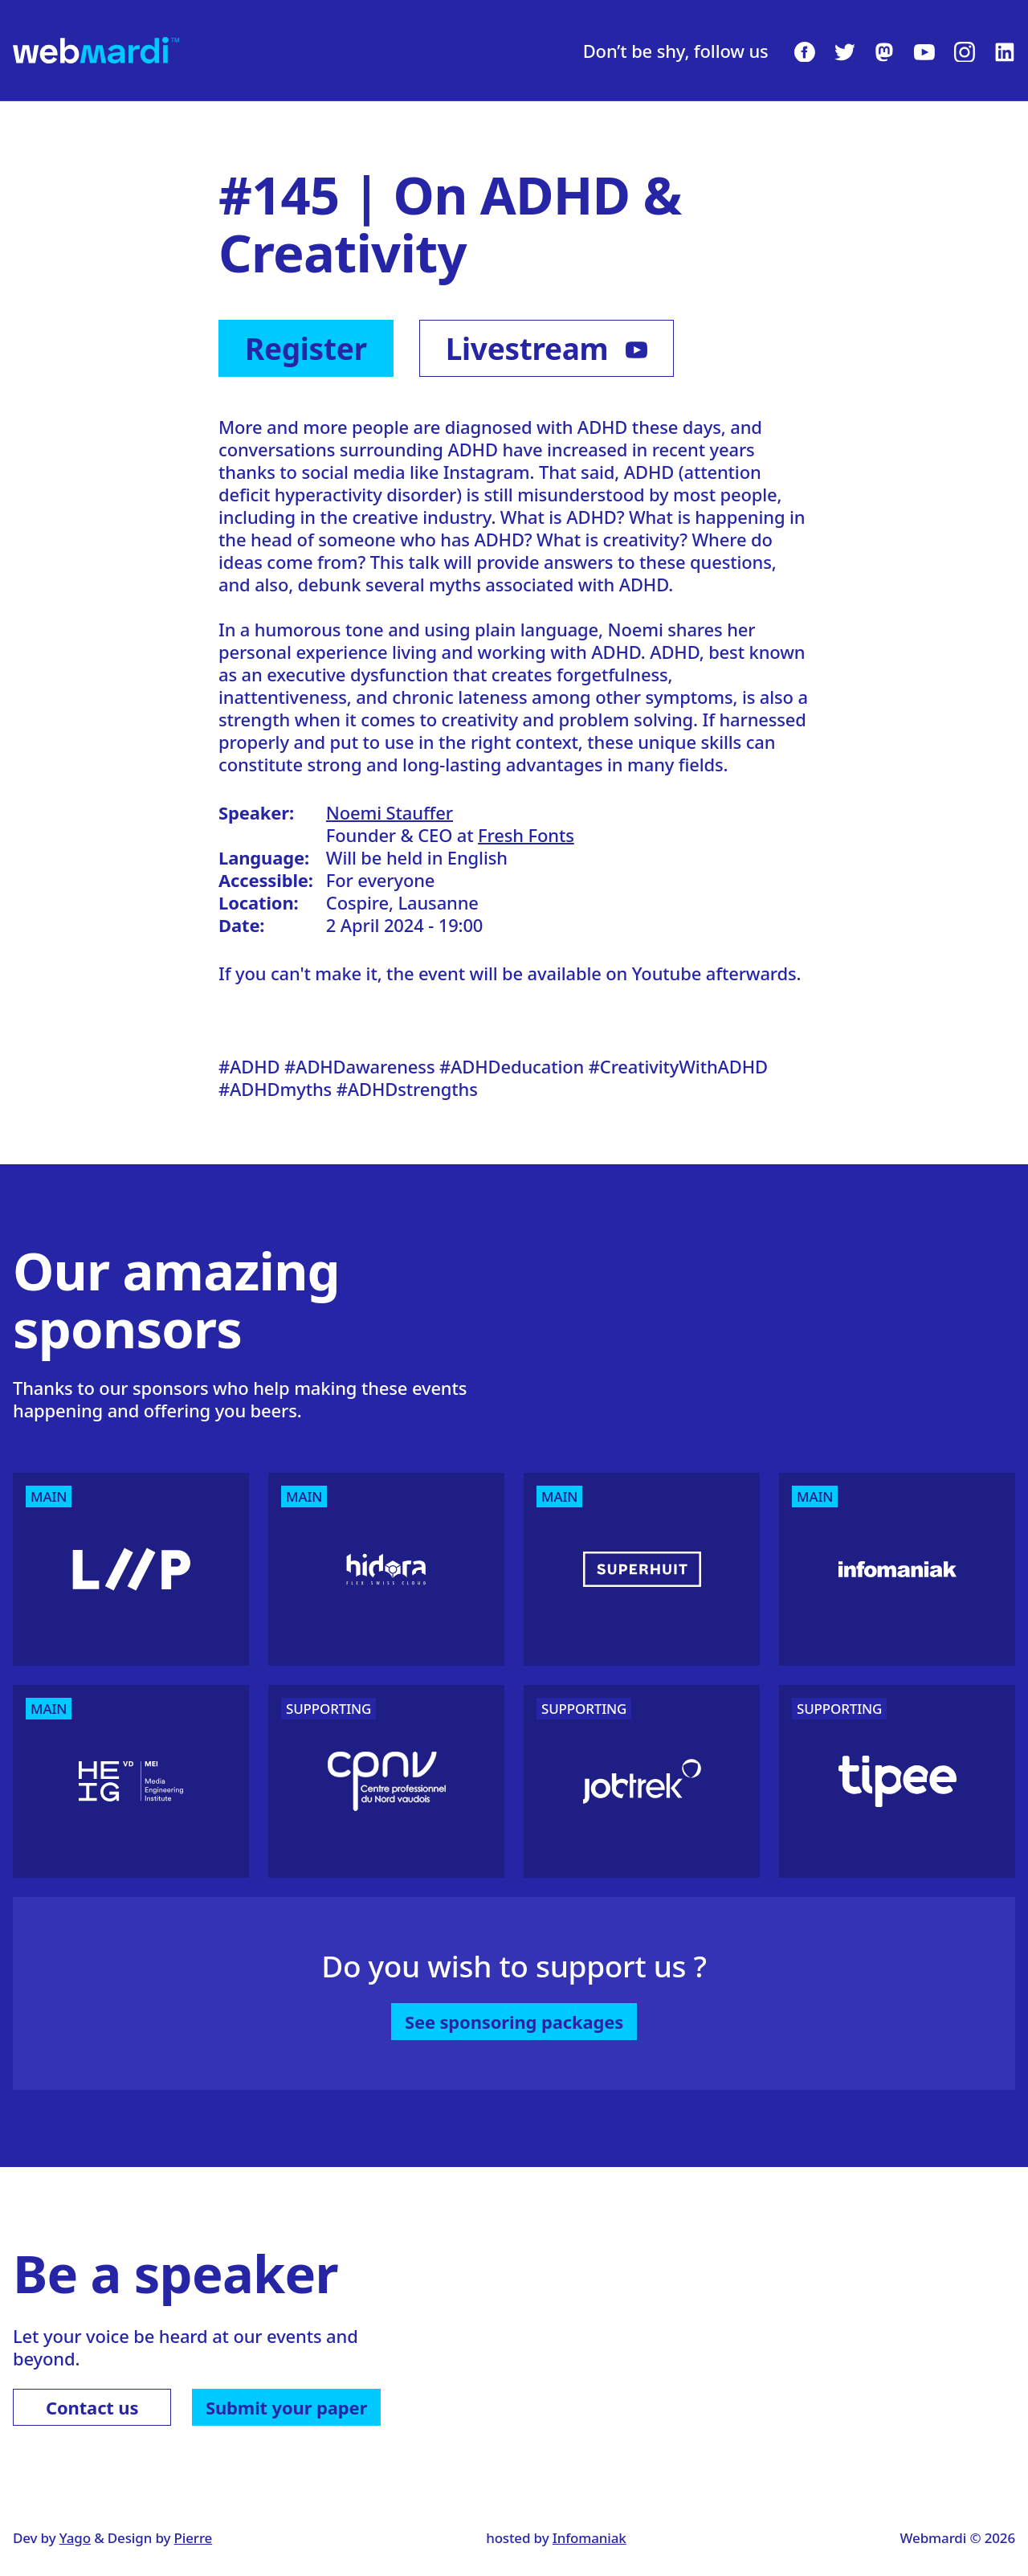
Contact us (92, 2407)
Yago (75, 2538)
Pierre (193, 2538)
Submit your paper (286, 2407)
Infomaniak (589, 2538)
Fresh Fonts (526, 835)
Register (306, 348)
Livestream (546, 348)
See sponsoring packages (514, 2022)
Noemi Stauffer (389, 812)
